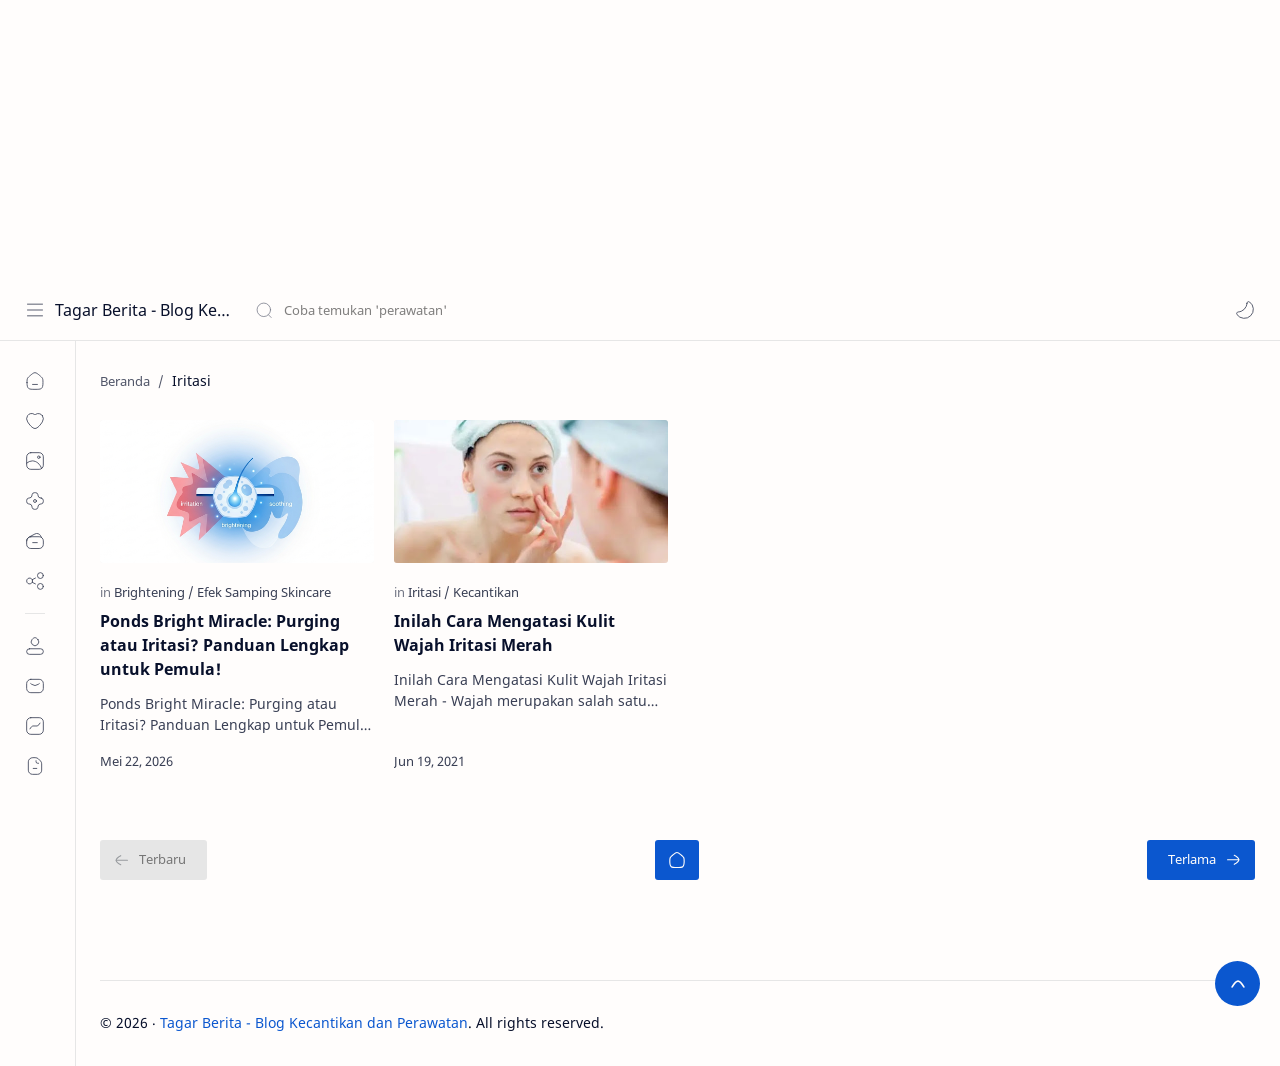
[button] (1245, 310)
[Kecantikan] (486, 592)
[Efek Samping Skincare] (264, 592)
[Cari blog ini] (415, 310)
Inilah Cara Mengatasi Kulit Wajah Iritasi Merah (504, 633)
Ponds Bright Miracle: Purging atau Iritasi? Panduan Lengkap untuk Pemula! (224, 645)
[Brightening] (154, 592)
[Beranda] (677, 860)
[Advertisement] (600, 140)
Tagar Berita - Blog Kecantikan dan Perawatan (142, 310)
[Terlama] (1201, 860)
